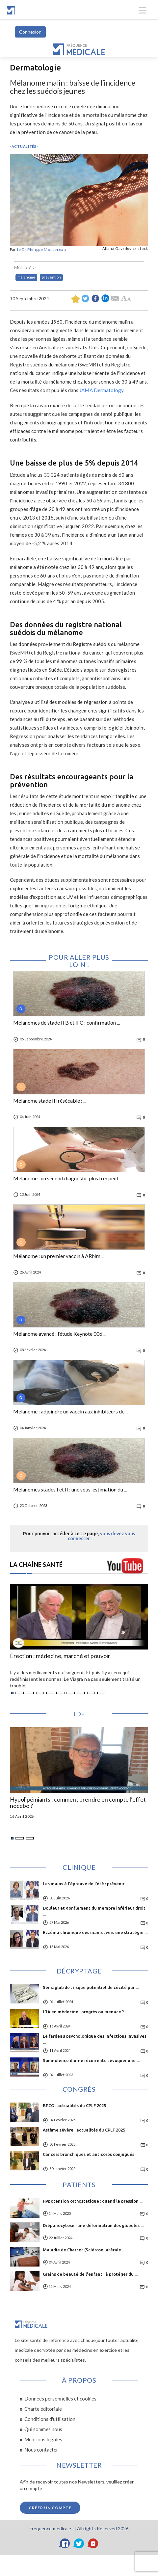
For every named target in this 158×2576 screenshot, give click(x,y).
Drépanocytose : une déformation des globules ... (93, 2225)
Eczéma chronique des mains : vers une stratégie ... (95, 1932)
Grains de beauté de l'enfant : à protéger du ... (90, 2274)
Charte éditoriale (43, 2409)
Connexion (30, 32)
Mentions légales (43, 2439)
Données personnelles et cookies (60, 2399)
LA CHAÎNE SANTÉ (36, 1564)
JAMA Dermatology (101, 390)
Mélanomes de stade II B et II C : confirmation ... (66, 1023)
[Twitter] (79, 2543)
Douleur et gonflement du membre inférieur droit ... (94, 1911)
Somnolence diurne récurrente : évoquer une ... (91, 2060)
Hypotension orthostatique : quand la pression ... (93, 2201)
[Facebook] (65, 2543)
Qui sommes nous (43, 2429)
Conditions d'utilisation (49, 2419)
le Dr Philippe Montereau (41, 249)
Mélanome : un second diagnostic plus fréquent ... (67, 1178)
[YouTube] (93, 2543)
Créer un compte (50, 2507)
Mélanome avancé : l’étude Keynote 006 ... (59, 1334)
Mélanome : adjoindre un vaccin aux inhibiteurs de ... (70, 1411)
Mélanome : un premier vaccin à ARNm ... (58, 1256)
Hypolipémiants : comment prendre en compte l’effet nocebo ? (78, 1803)
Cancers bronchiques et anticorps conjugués (88, 2154)
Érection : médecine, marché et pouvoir (60, 1656)
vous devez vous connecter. (101, 1536)
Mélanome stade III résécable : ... (49, 1101)
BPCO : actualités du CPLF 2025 (74, 2105)
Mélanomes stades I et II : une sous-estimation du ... (70, 1489)
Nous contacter (41, 2450)
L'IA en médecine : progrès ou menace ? (83, 2011)
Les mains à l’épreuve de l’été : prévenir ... (85, 1883)
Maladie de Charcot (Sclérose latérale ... (84, 2249)
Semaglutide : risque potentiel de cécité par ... (91, 1987)
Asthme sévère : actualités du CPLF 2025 (84, 2130)
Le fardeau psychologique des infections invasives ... (94, 2039)
